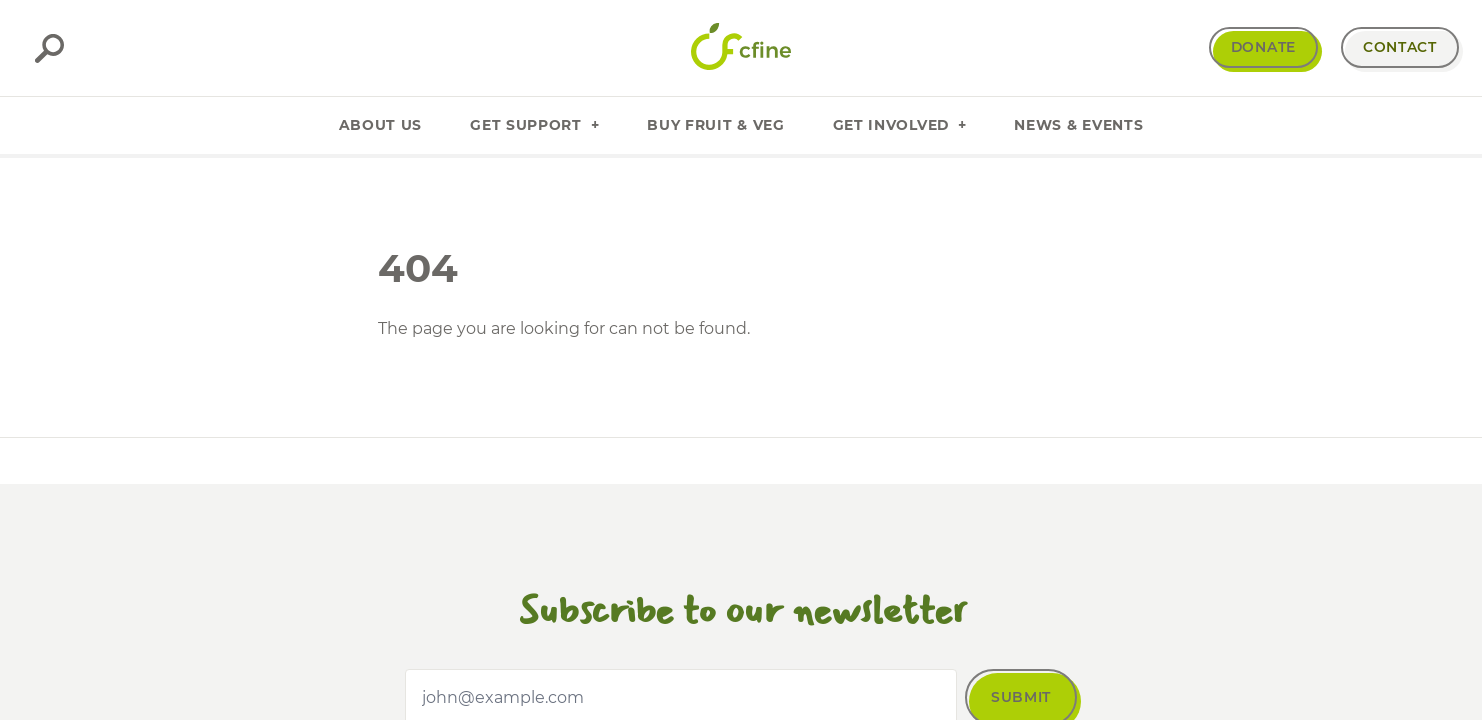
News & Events (1078, 125)
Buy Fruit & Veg (715, 125)
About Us (381, 125)
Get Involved (900, 125)
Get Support (534, 125)
